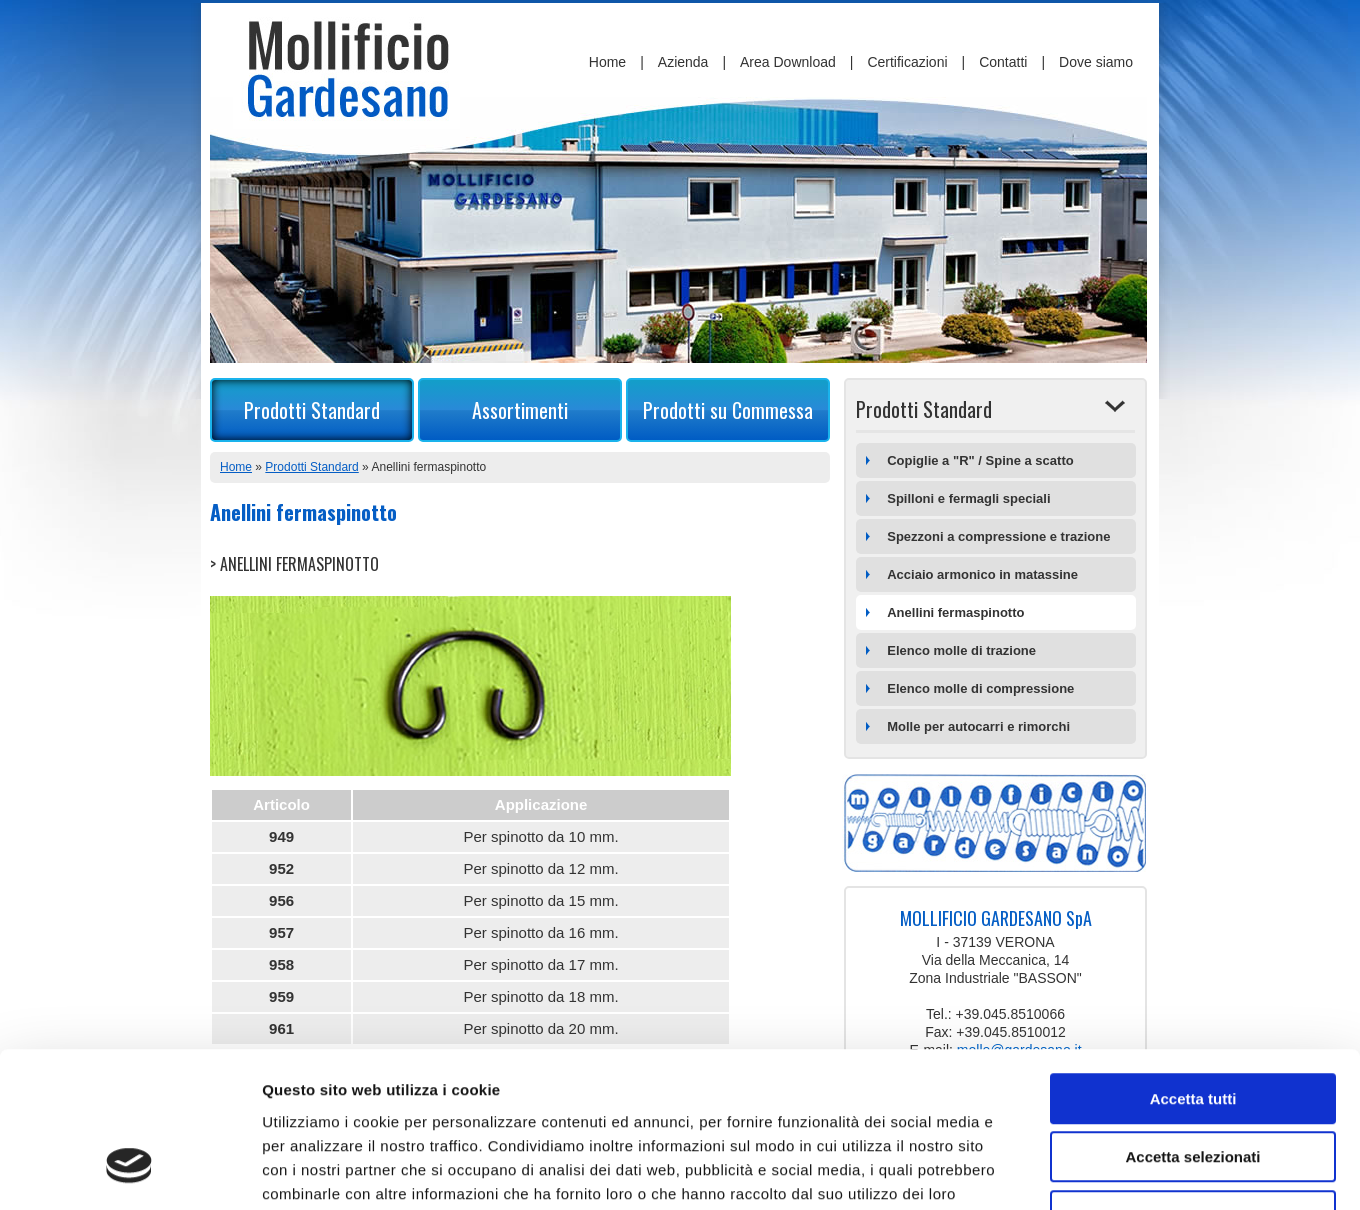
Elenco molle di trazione (961, 650)
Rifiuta (1193, 1082)
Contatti (1003, 62)
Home (607, 62)
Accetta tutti (1193, 965)
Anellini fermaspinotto (955, 612)
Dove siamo (1096, 62)
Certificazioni (907, 62)
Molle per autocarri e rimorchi (978, 726)
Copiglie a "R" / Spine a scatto (980, 460)
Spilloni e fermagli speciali (968, 498)
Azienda (683, 62)
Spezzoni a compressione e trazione (998, 536)
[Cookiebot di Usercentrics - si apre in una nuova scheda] (129, 1171)
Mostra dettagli (1052, 1170)
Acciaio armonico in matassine (982, 574)
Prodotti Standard (312, 410)
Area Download (788, 62)
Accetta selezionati (1192, 1024)
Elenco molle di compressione (980, 688)
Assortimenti (520, 410)
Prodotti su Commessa (728, 410)
